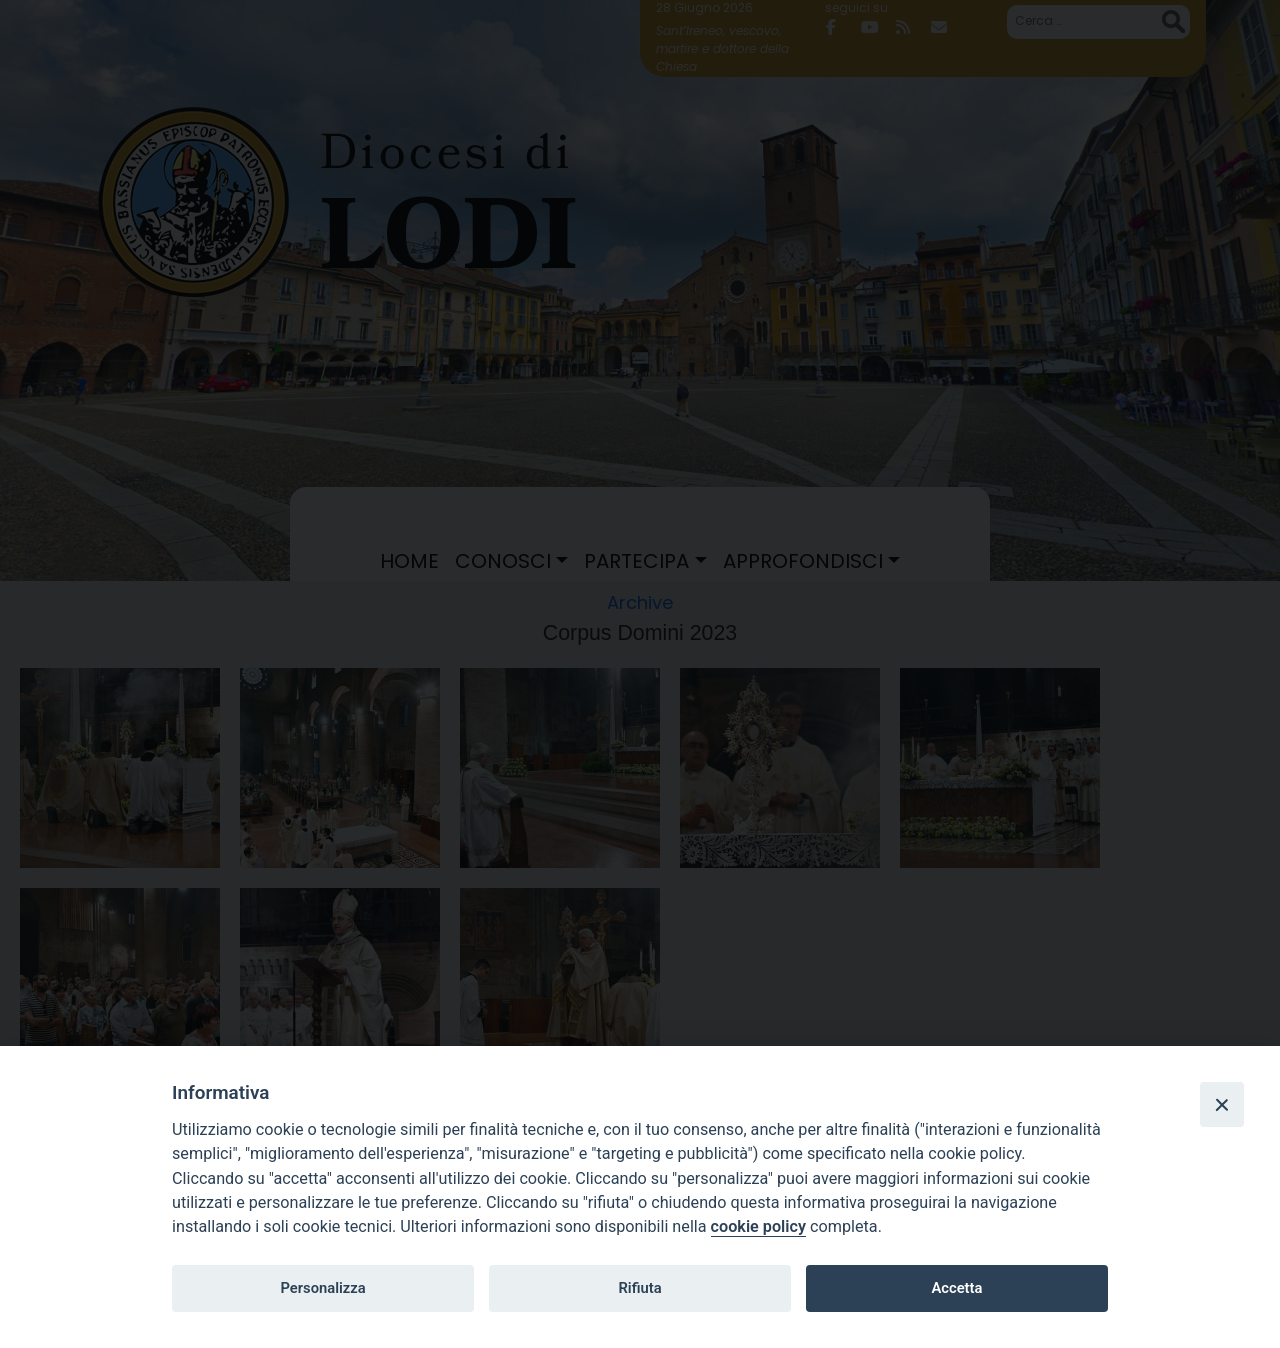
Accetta (956, 1288)
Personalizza (322, 1288)
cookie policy (758, 1226)
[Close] (1222, 1104)
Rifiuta (639, 1288)
